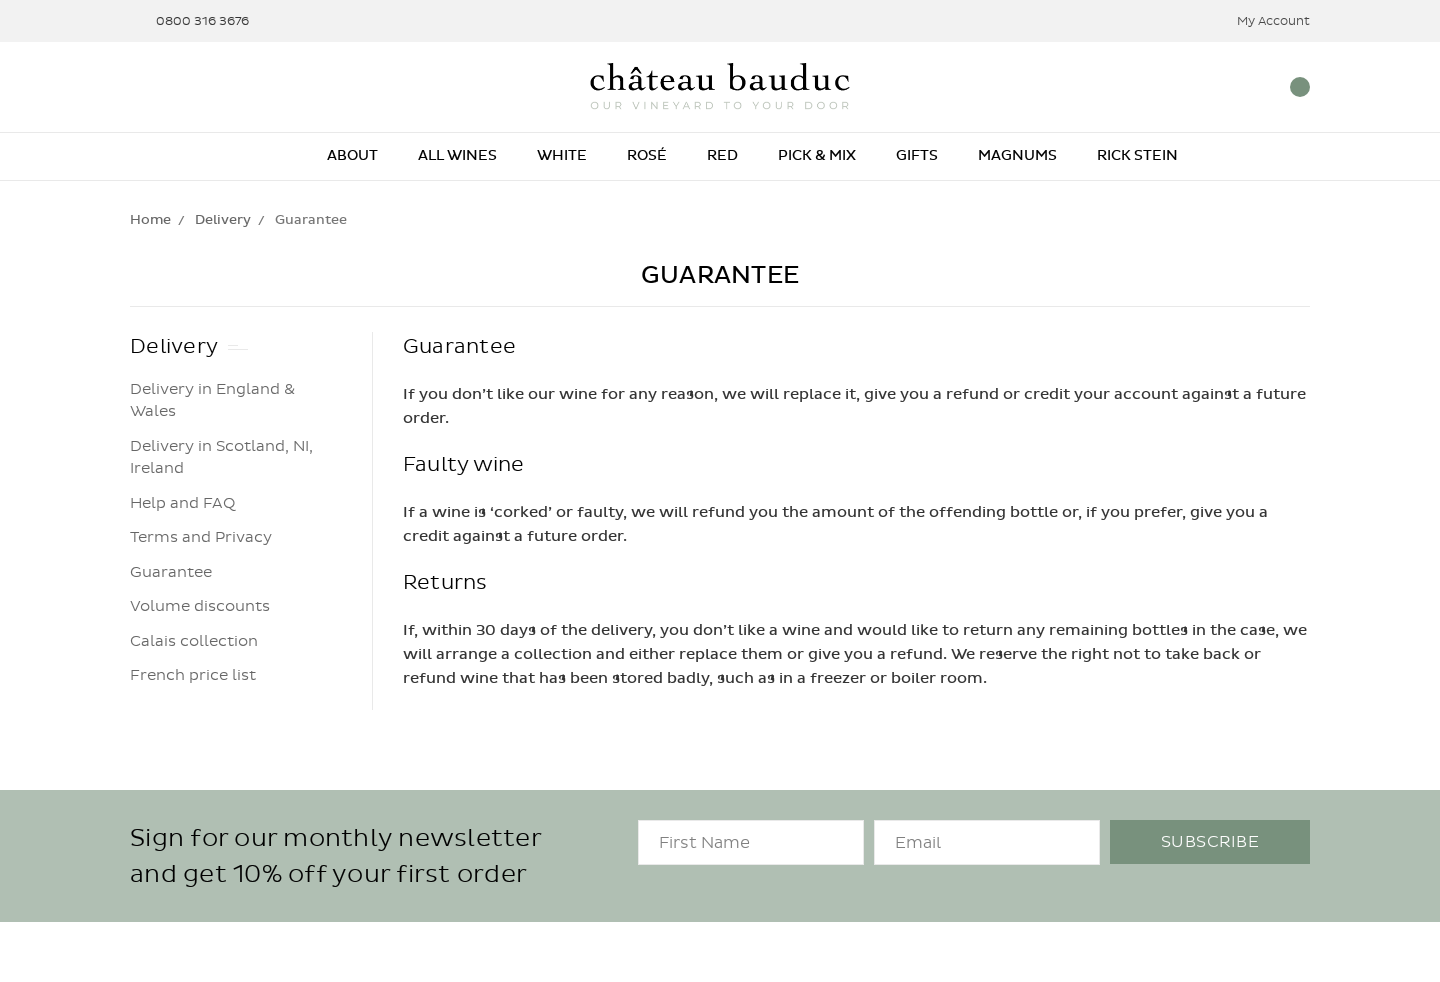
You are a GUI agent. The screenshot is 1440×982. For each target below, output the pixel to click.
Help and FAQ (182, 503)
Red (722, 155)
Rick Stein (1137, 155)
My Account (1260, 21)
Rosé (647, 155)
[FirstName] (751, 842)
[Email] (987, 842)
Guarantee (171, 572)
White (562, 155)
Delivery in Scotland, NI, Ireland (221, 457)
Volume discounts (200, 606)
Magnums (1017, 155)
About (352, 155)
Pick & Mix (817, 155)
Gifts (917, 155)
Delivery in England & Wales (212, 400)
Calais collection (194, 641)
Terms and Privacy (201, 537)
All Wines (457, 155)
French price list (193, 675)
